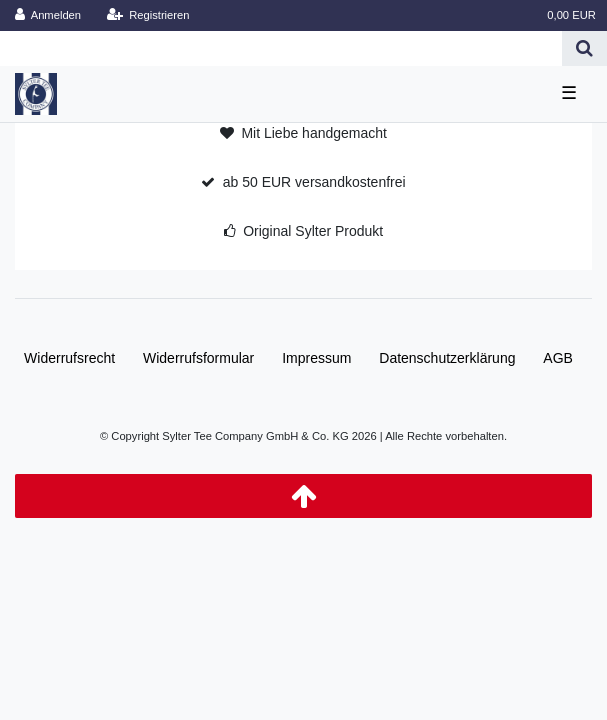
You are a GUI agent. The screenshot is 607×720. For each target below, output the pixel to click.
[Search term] (281, 48)
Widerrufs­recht (69, 358)
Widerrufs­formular (198, 358)
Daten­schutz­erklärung (447, 358)
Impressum (316, 358)
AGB (558, 358)
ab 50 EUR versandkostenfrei (314, 182)
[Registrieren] (147, 15)
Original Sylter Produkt (313, 231)
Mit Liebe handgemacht (314, 133)
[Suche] (584, 48)
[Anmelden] (48, 15)
